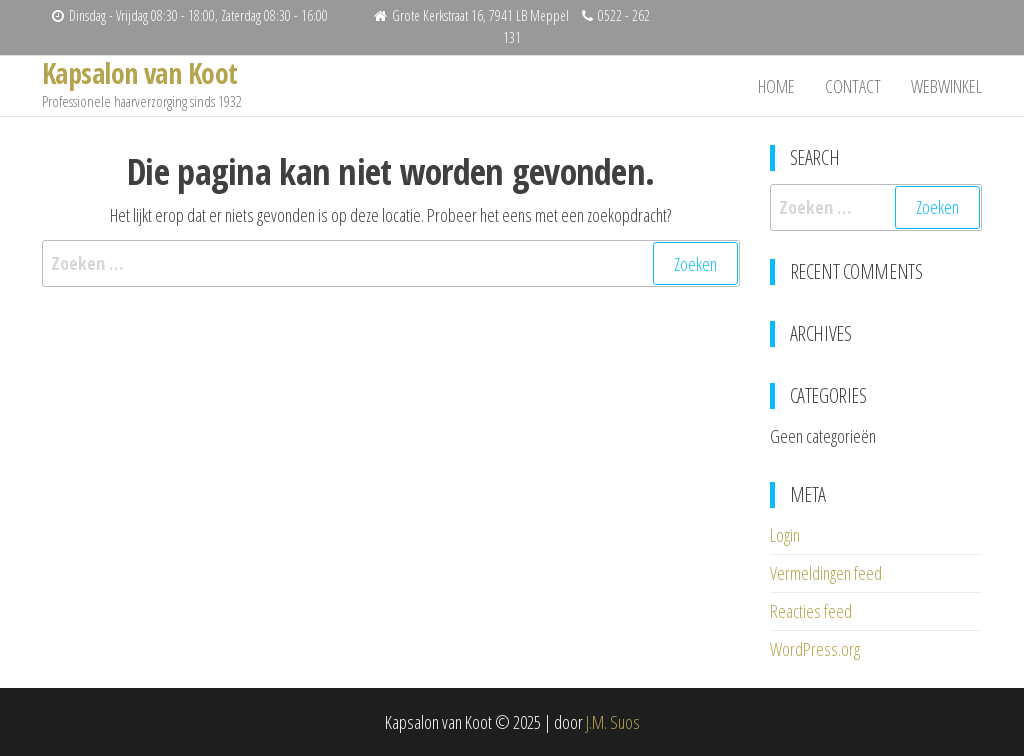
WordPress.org (815, 649)
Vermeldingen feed (826, 573)
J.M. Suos (613, 722)
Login (785, 535)
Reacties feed (811, 611)
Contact (853, 86)
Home (776, 86)
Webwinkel (946, 86)
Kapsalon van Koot (139, 73)
